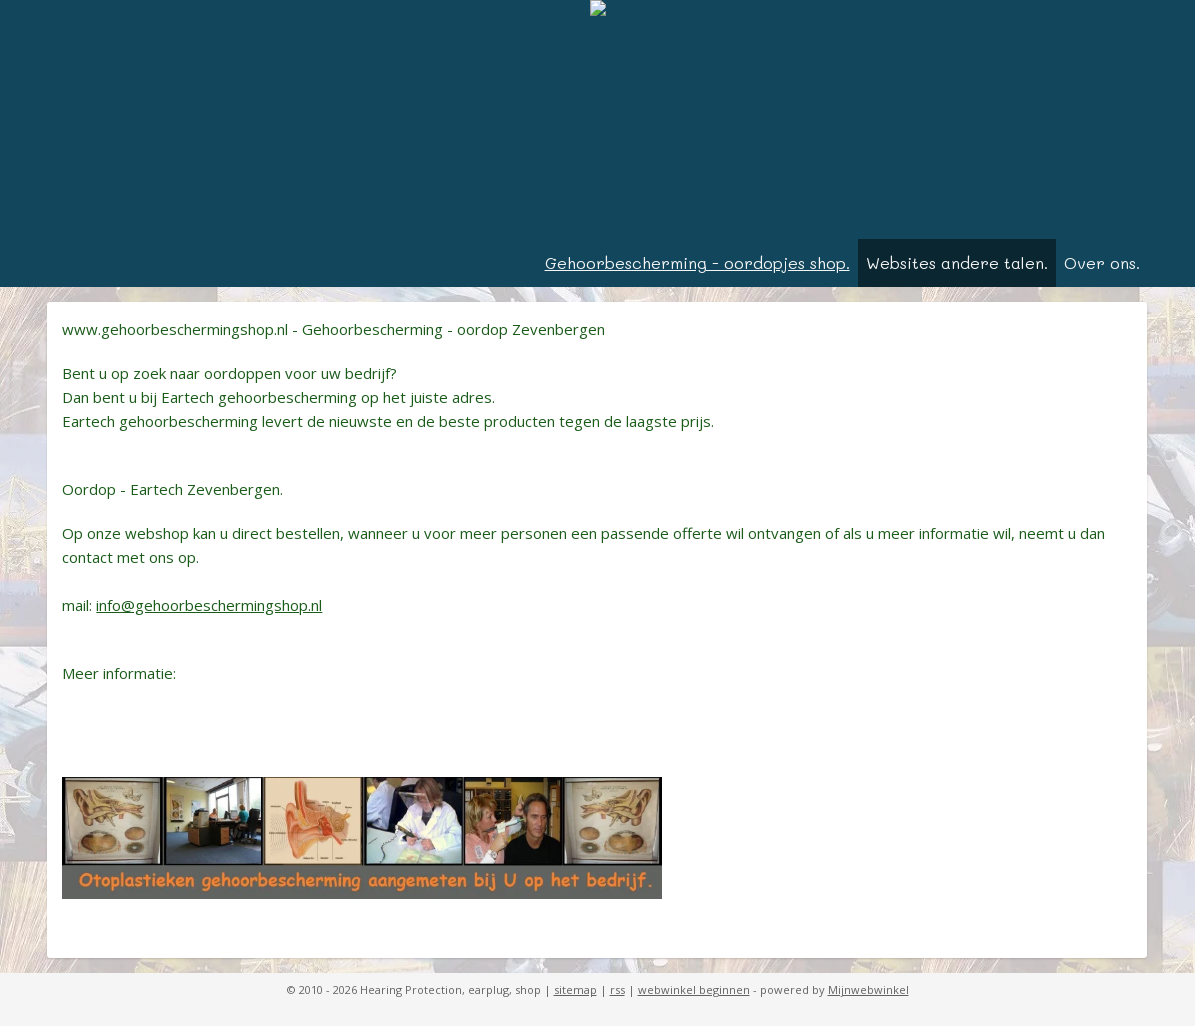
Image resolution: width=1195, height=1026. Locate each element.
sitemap (575, 989)
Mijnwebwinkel (868, 989)
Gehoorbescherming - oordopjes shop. (697, 262)
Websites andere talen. (957, 262)
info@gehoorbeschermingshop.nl (209, 605)
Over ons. (1102, 262)
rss (617, 989)
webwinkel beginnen (694, 989)
